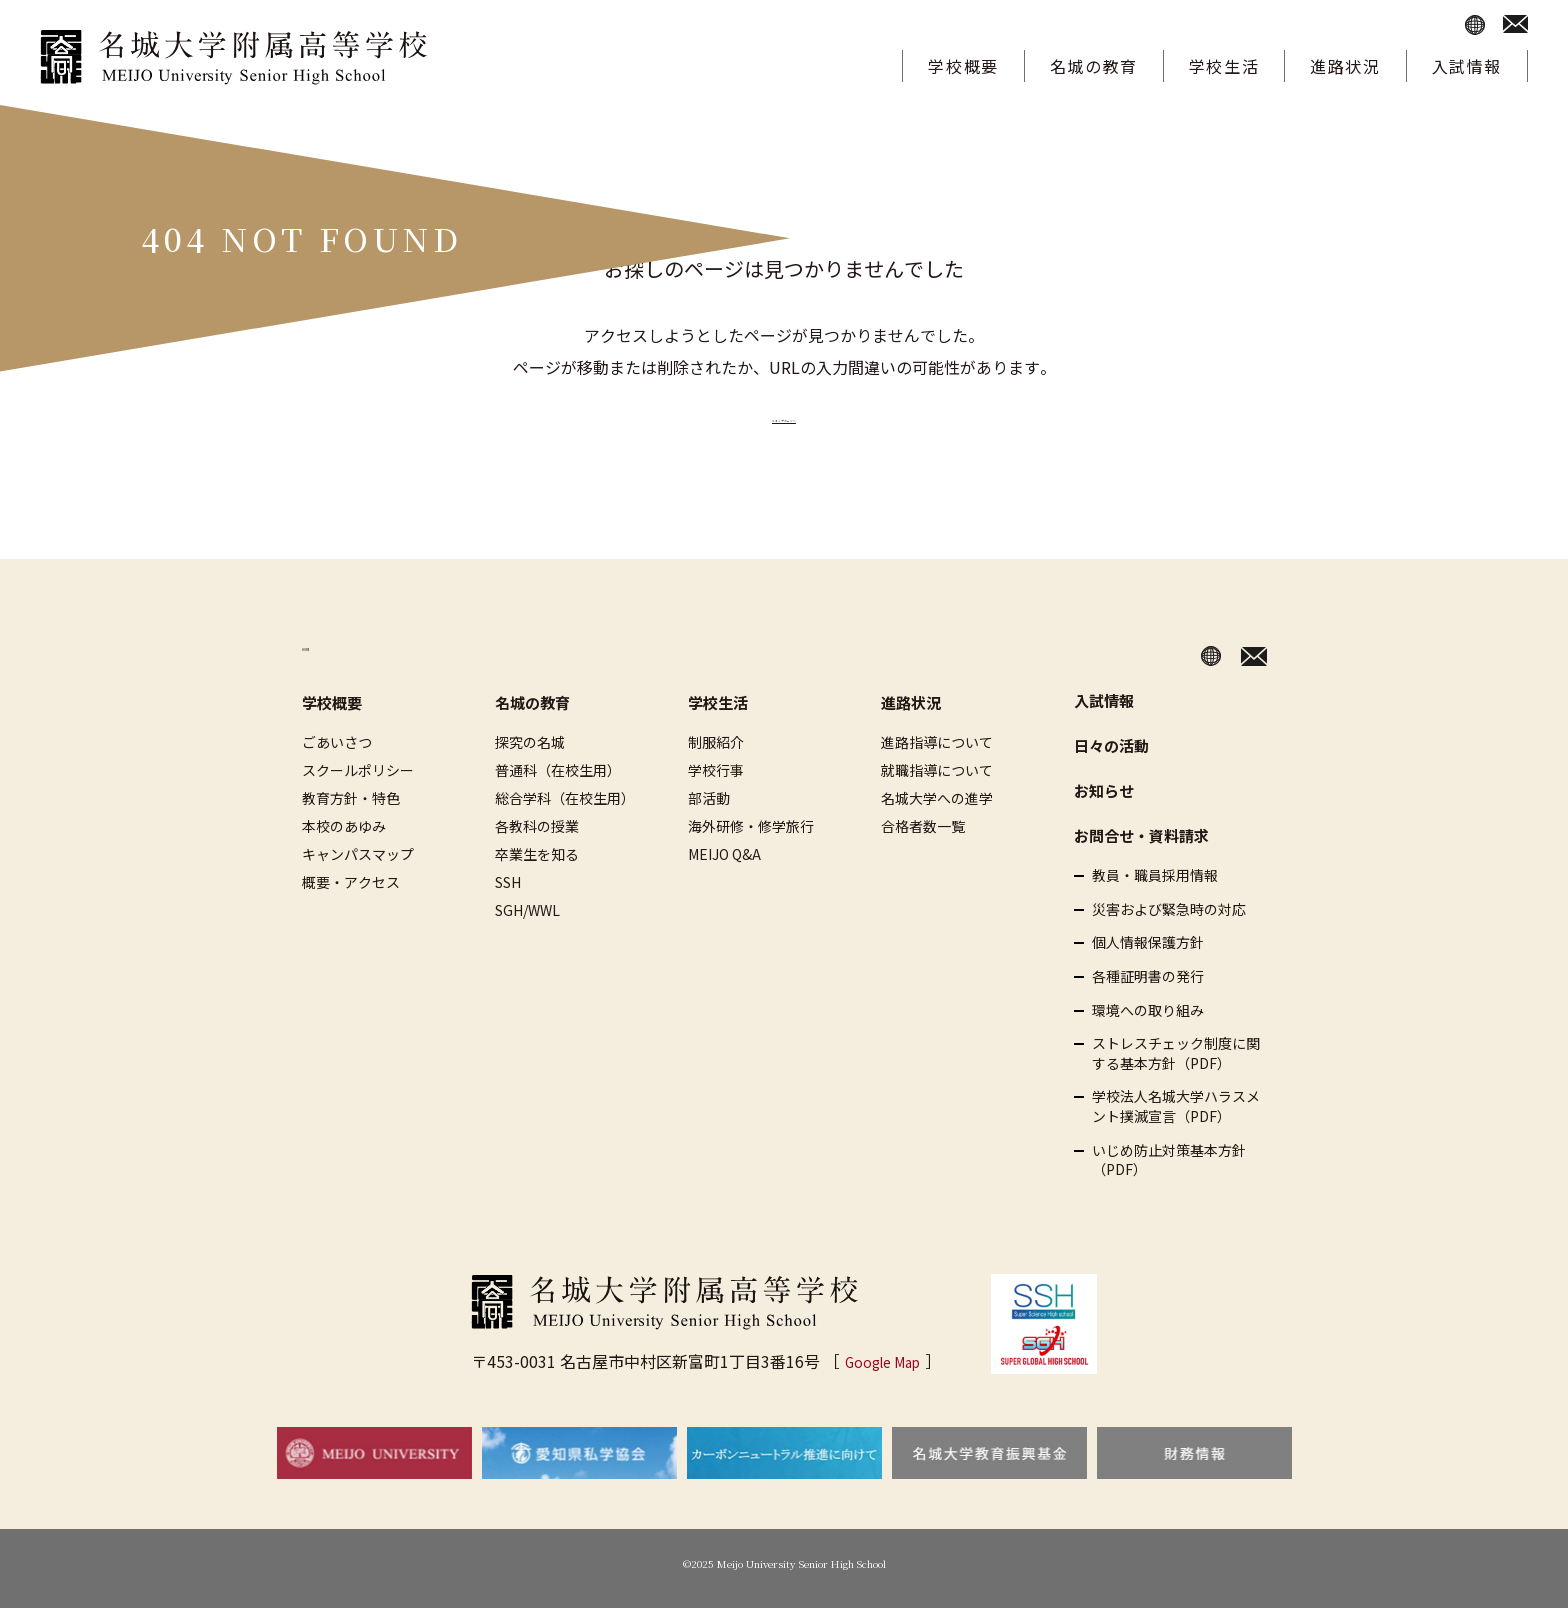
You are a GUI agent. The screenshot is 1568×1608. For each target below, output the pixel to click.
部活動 (709, 798)
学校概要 (963, 66)
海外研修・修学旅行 (751, 826)
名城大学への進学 (937, 798)
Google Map (882, 1361)
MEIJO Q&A (724, 854)
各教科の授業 (537, 826)
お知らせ (1104, 790)
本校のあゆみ (344, 826)
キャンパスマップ (358, 854)
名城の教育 (1094, 66)
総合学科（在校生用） (565, 798)
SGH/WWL (527, 910)
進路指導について (937, 742)
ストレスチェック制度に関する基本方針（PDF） (1176, 1053)
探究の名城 (530, 742)
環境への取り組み (1148, 1009)
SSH (508, 882)
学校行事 (716, 770)
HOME (326, 650)
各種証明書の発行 (1148, 976)
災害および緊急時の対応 (1169, 909)
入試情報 (1467, 66)
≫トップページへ (784, 415)
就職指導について (937, 770)
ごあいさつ (337, 742)
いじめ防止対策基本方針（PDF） (1169, 1159)
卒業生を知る (537, 854)
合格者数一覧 (923, 826)
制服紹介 (716, 742)
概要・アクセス (351, 882)
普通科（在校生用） (558, 770)
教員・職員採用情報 (1155, 875)
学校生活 (1224, 66)
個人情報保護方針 (1148, 942)
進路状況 (1345, 66)
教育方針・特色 (351, 798)
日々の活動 (1111, 745)
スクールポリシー (358, 770)
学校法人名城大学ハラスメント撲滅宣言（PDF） (1176, 1106)
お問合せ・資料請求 (1141, 835)
